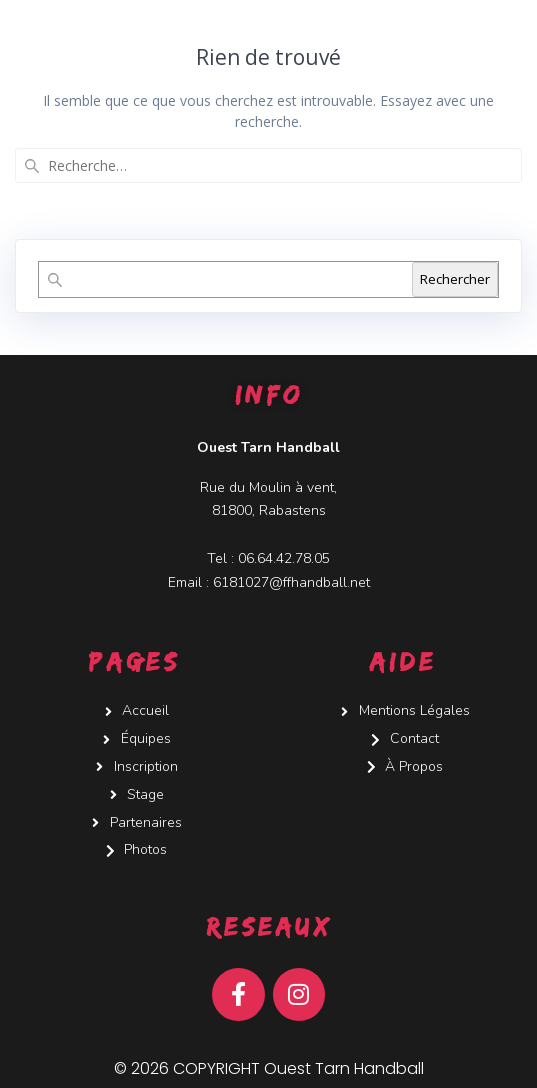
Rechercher (455, 279)
